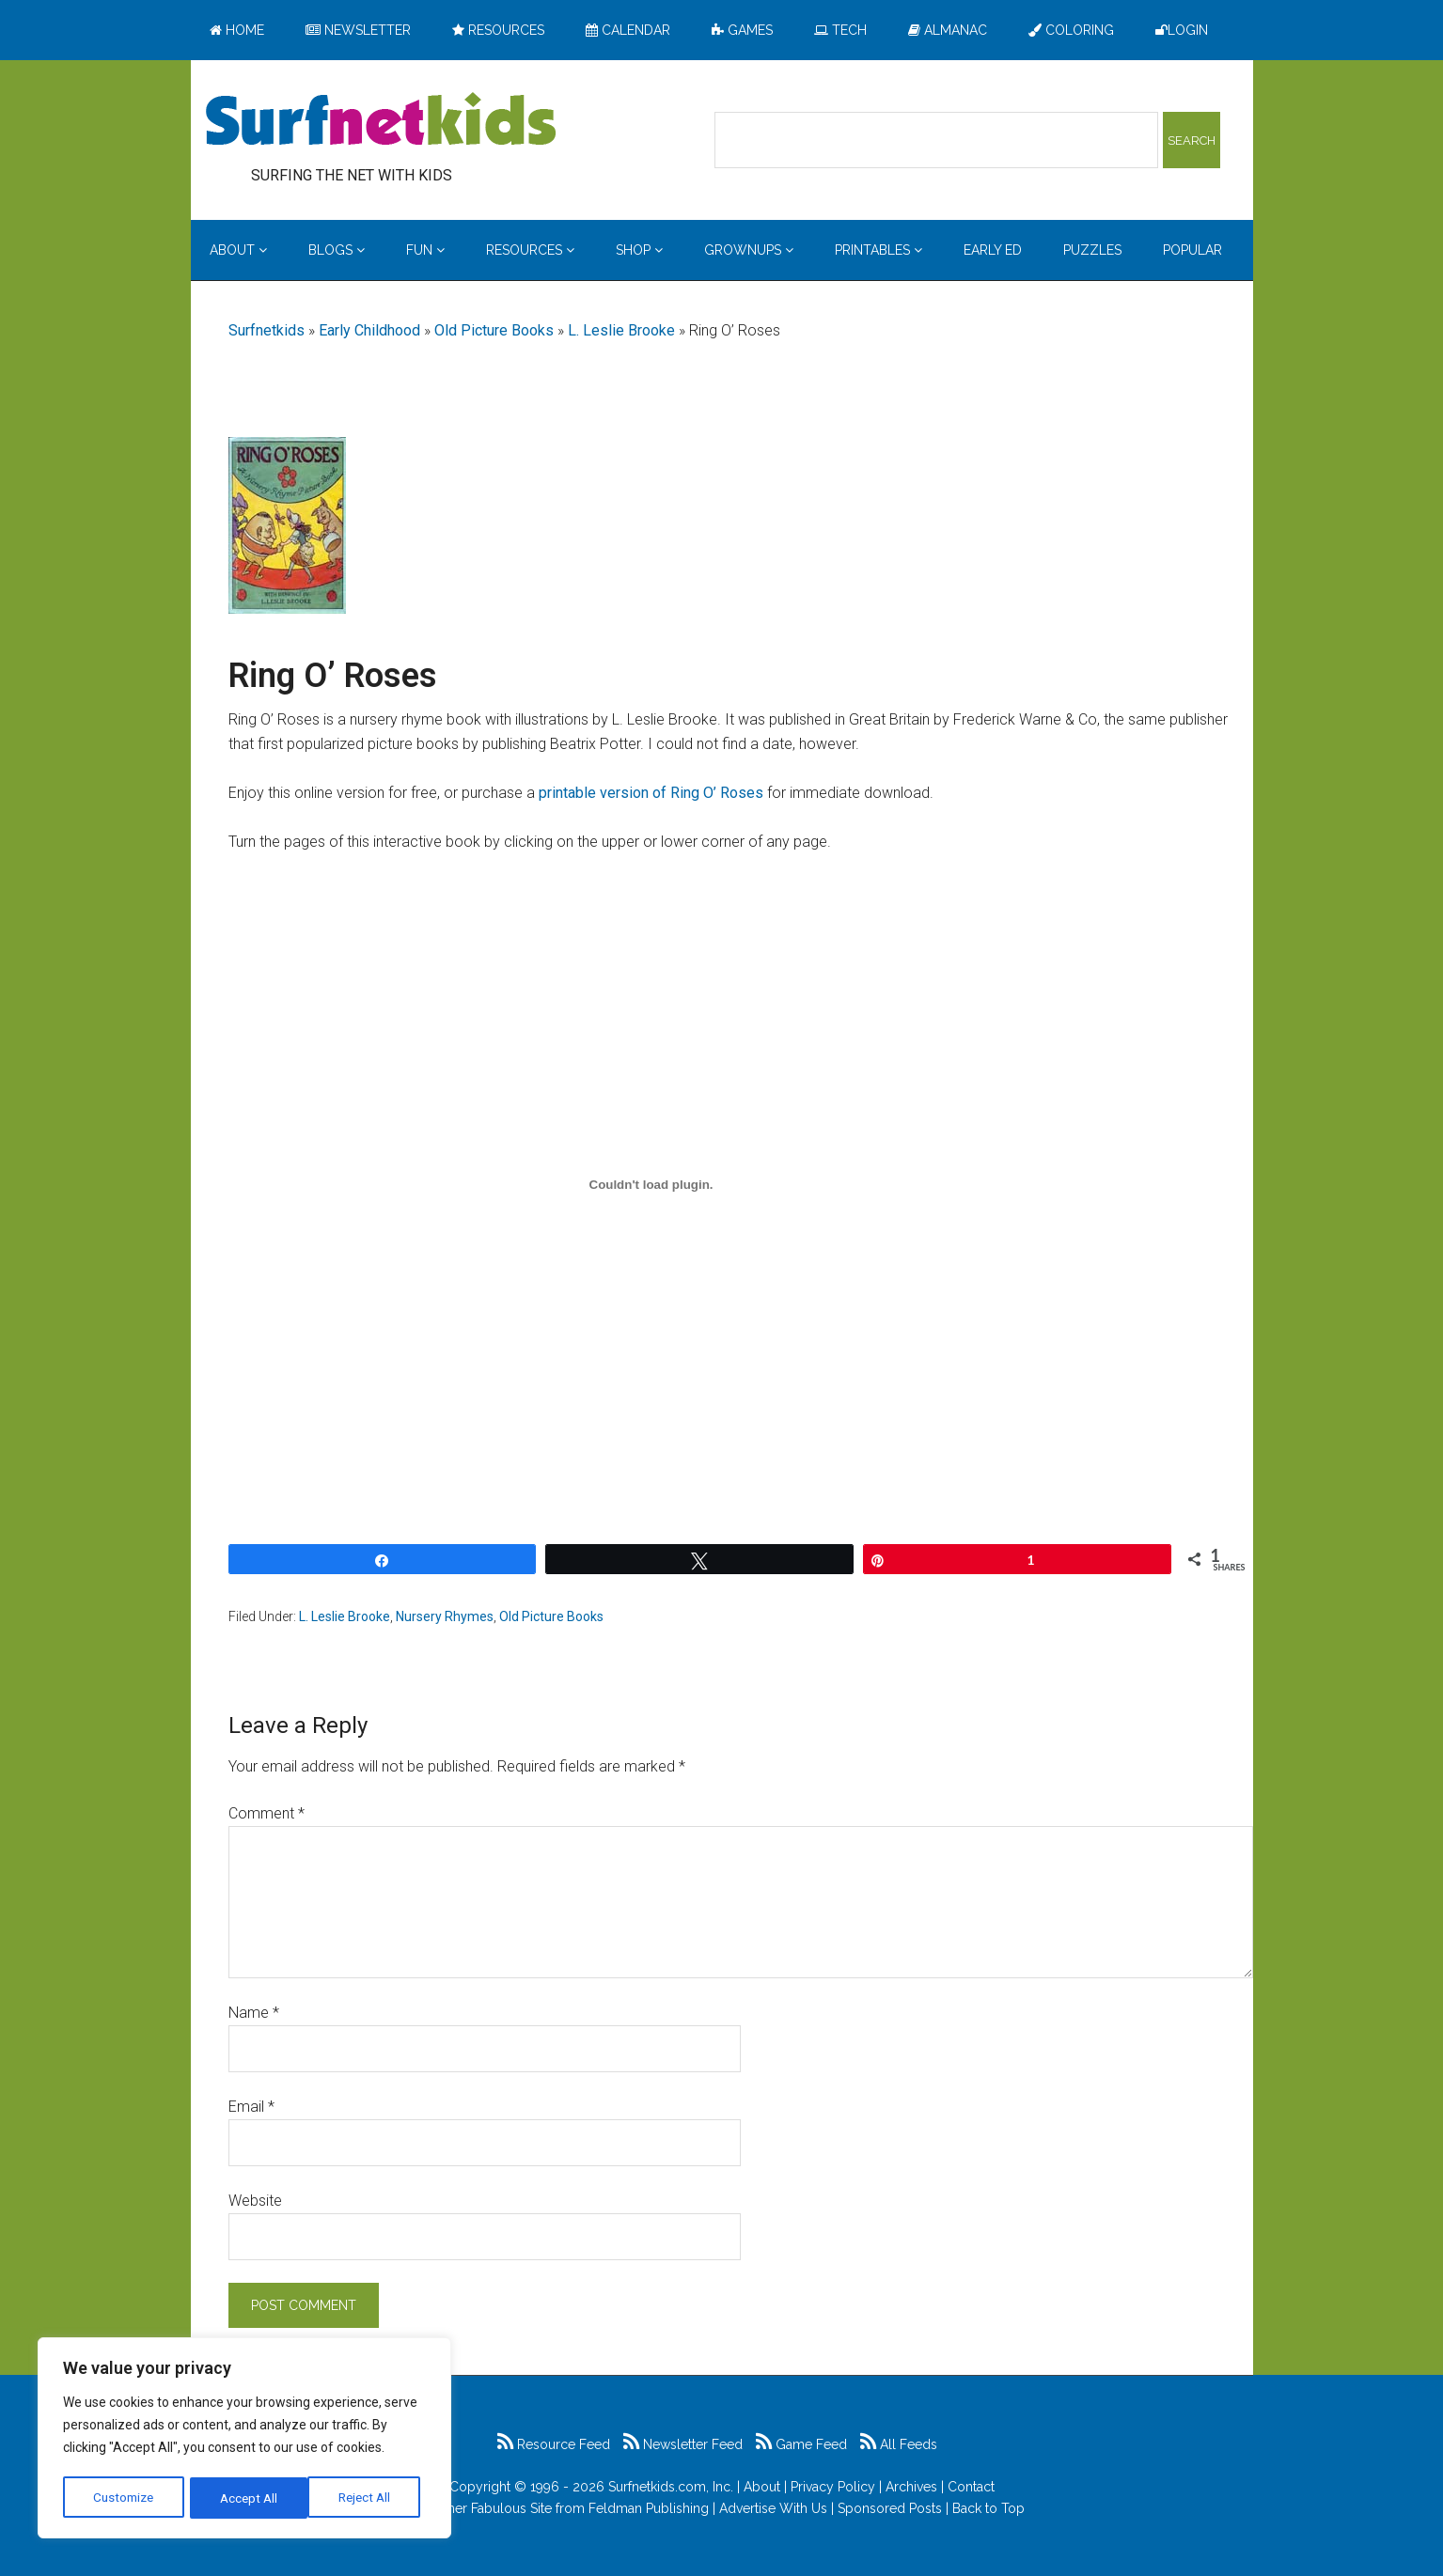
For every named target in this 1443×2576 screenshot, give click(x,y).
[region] (244, 2439)
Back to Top (988, 2508)
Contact (971, 2486)
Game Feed (801, 2444)
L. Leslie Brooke (621, 330)
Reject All (246, 2498)
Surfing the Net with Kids (380, 121)
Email (251, 2106)
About (762, 2486)
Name (253, 2013)
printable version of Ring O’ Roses (651, 793)
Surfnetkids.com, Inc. (670, 2486)
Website (255, 2200)
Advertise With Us (773, 2508)
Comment (266, 1813)
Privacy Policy (833, 2486)
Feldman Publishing (648, 2508)
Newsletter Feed (683, 2444)
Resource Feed (553, 2444)
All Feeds (898, 2444)
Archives (911, 2486)
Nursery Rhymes (445, 1616)
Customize (123, 2498)
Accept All (367, 2498)
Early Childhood (369, 330)
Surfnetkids (266, 330)
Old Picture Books (494, 330)
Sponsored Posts (890, 2508)
